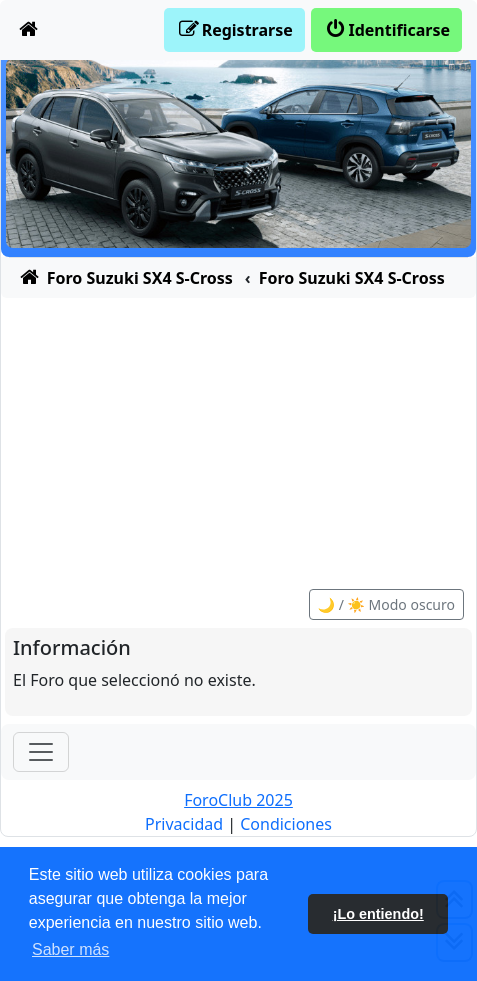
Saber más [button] (70, 949)
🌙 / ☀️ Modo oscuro (386, 604)
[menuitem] (29, 30)
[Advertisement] (238, 432)
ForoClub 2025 (238, 800)
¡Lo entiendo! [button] (378, 914)
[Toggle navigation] (41, 752)
